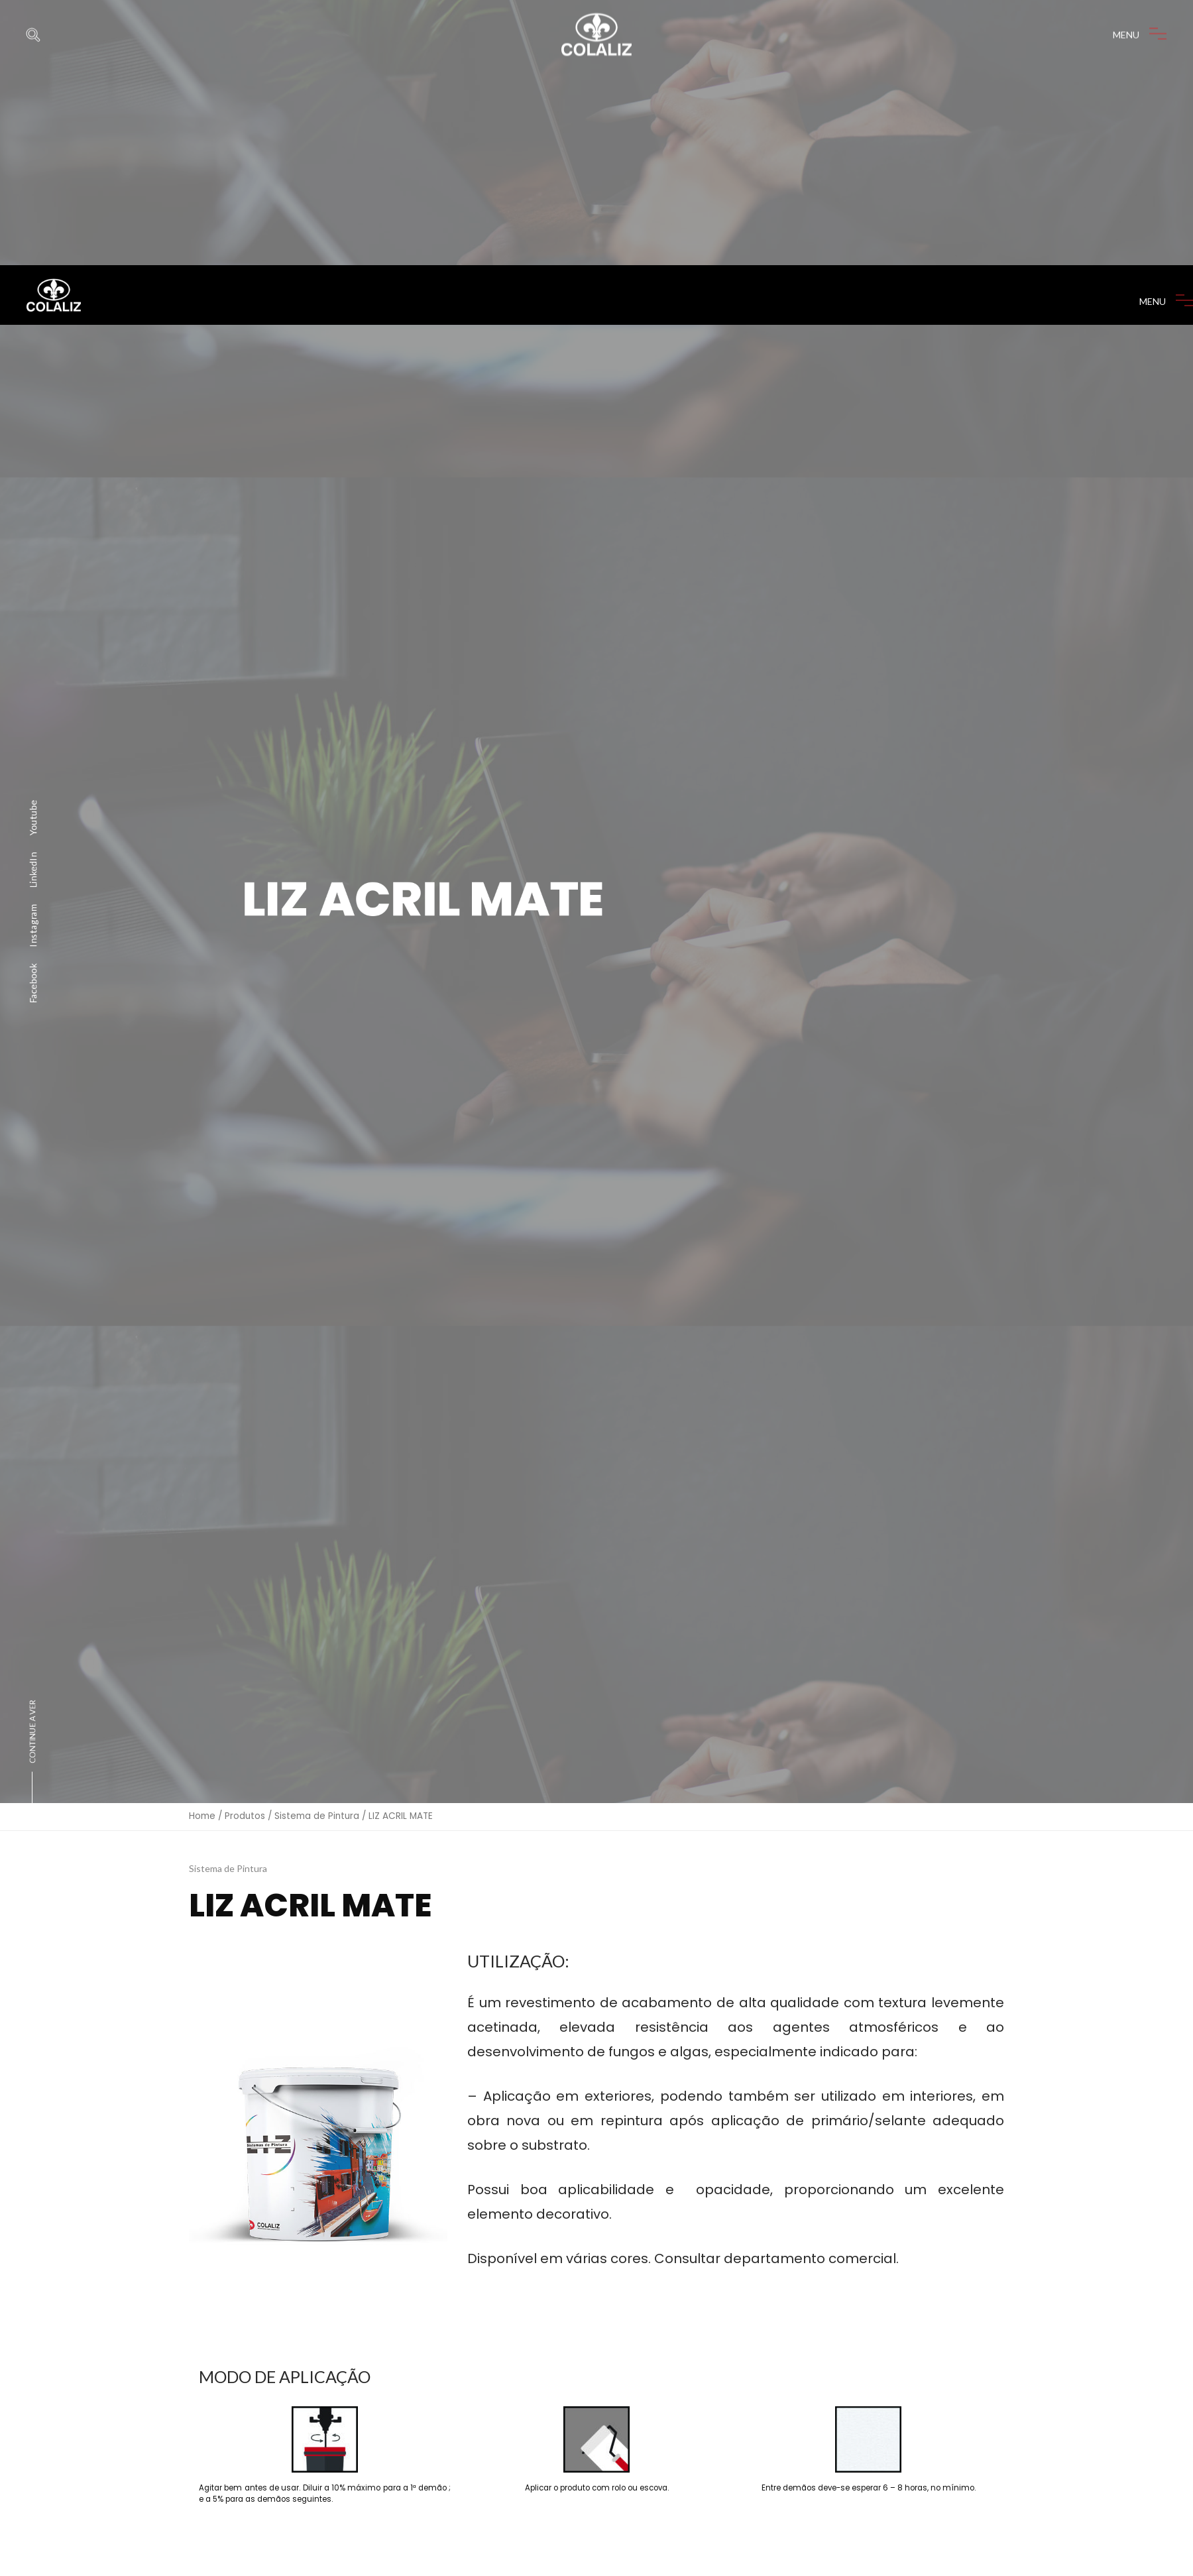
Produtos (245, 1610)
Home (202, 1610)
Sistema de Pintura (316, 1610)
